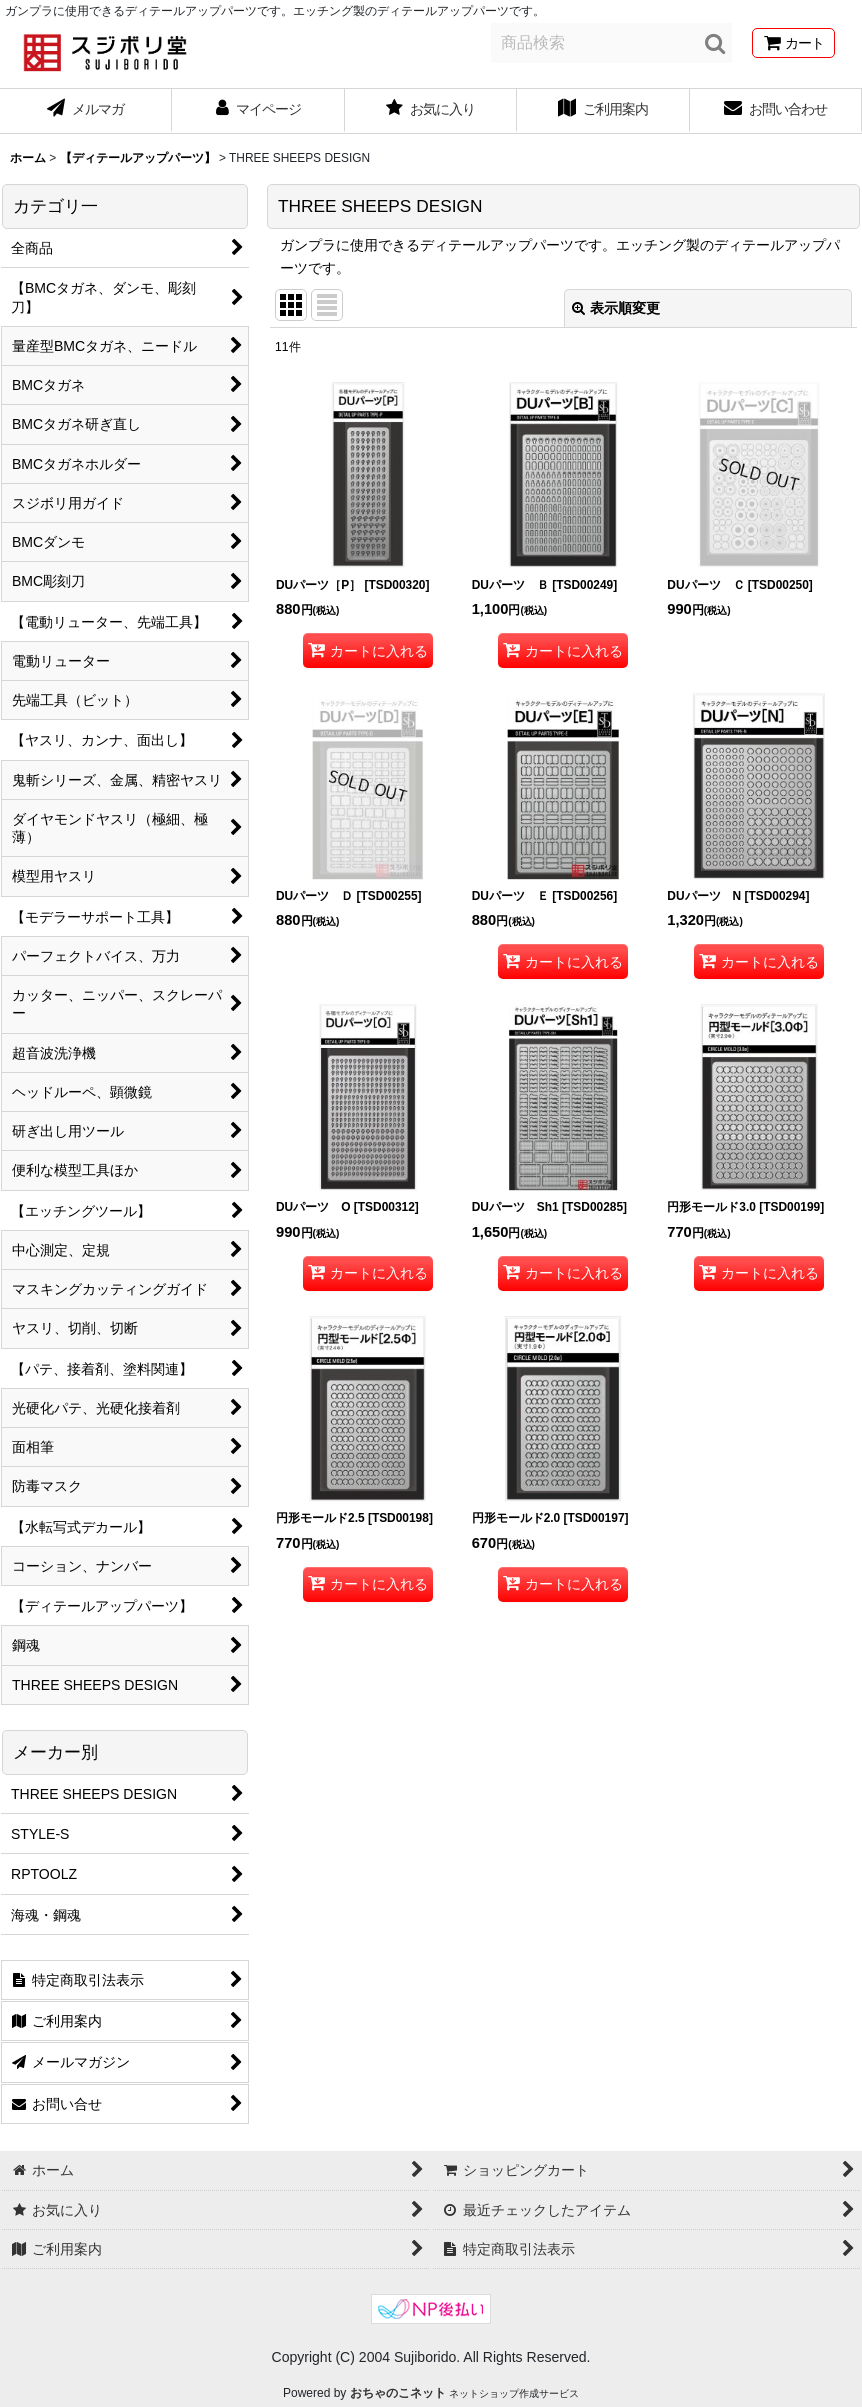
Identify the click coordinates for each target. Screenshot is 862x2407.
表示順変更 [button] (616, 308)
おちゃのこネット (398, 2393)
